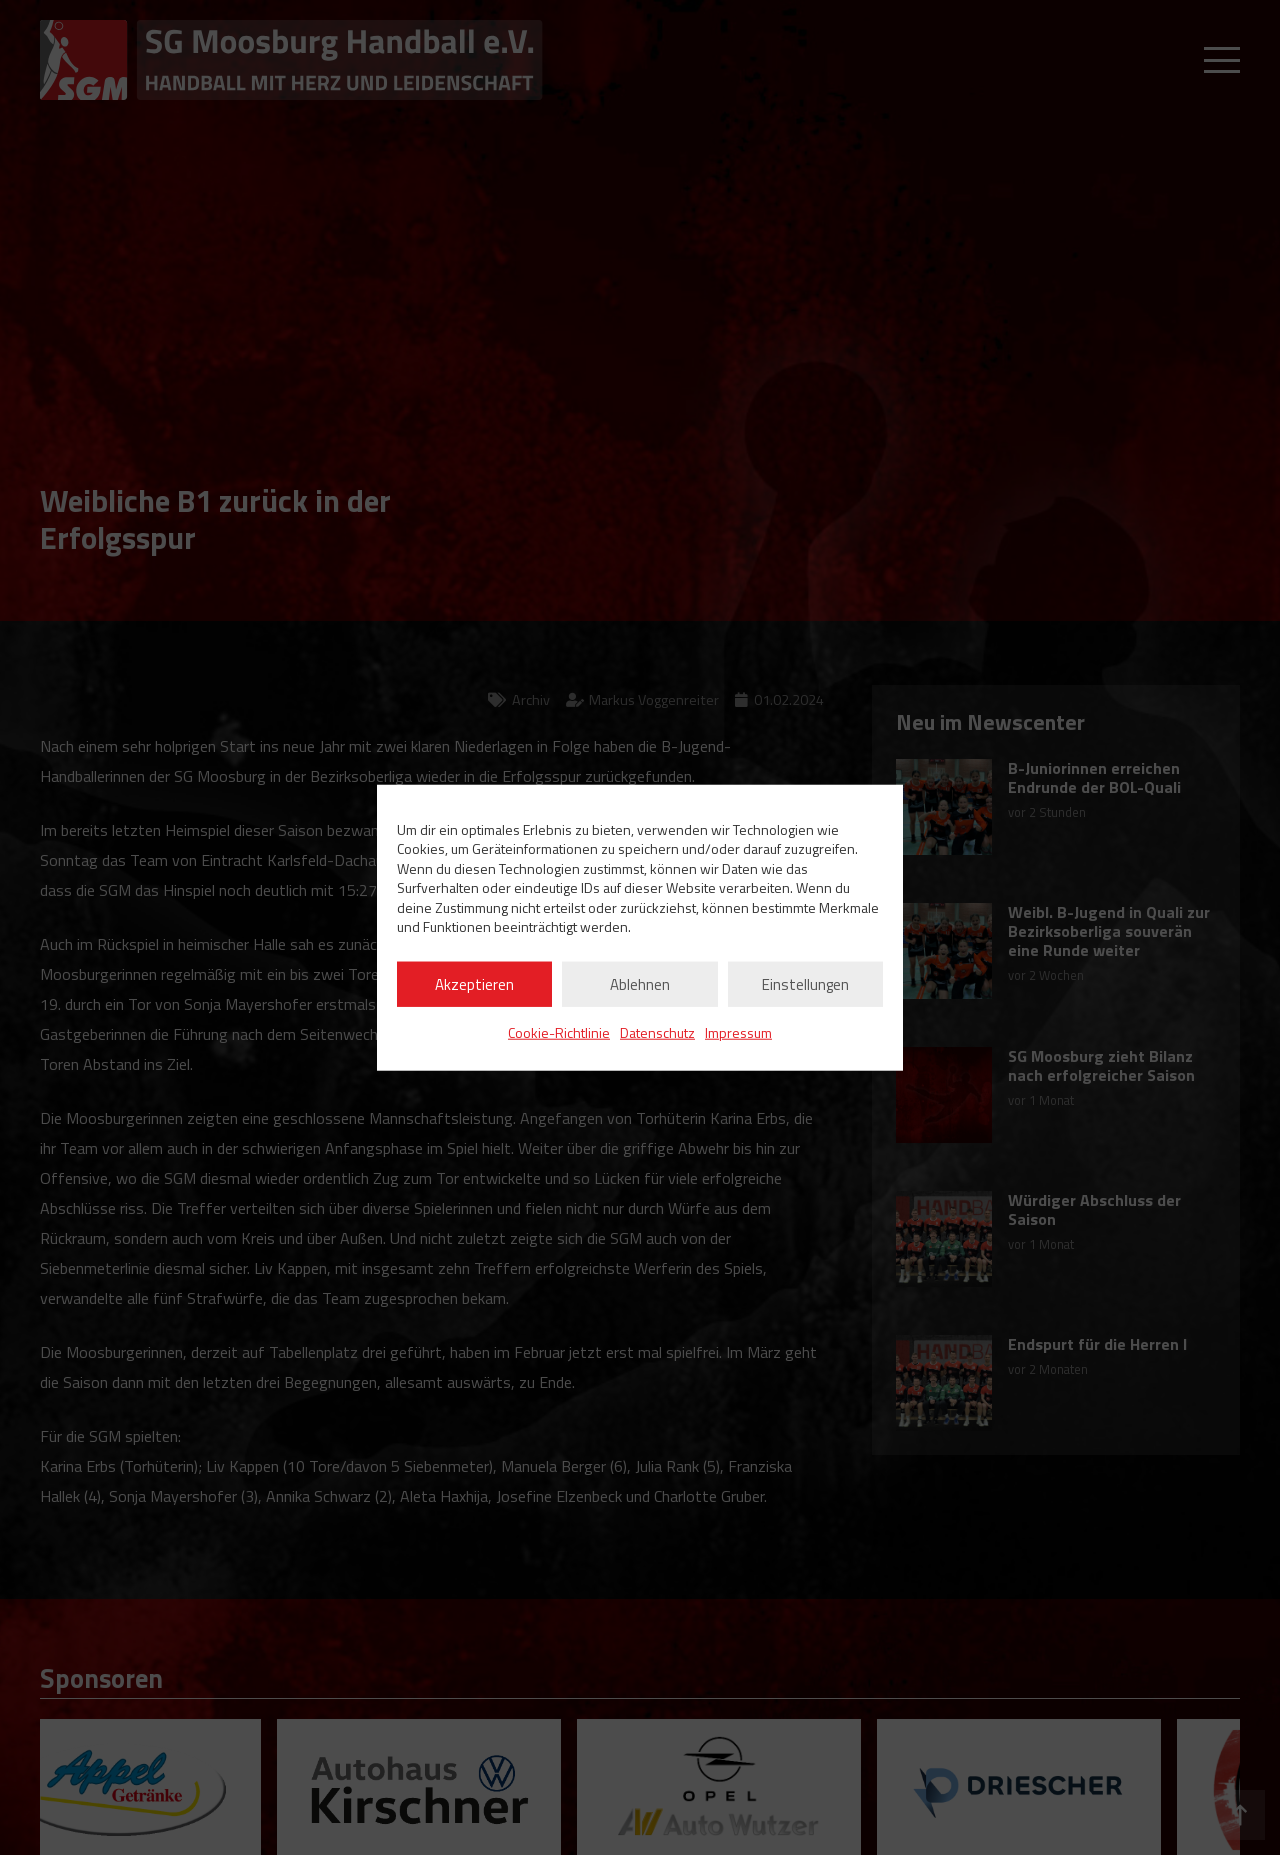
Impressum (738, 1032)
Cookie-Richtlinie (559, 1032)
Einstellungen (805, 983)
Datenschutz (657, 1032)
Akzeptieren (474, 983)
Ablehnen (640, 983)
